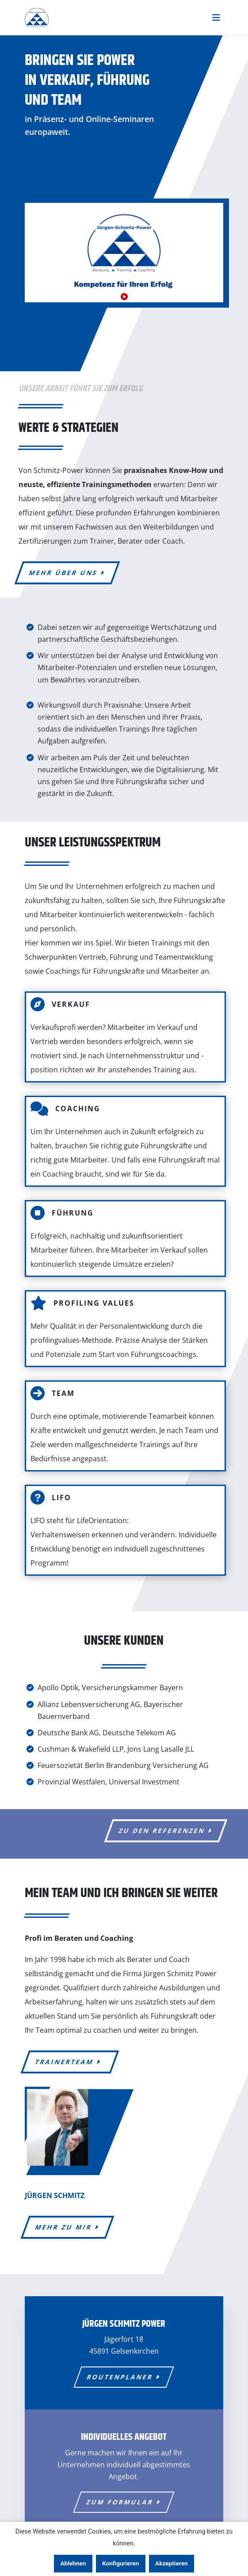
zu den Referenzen (166, 1830)
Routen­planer (124, 2377)
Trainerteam (69, 2062)
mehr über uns (67, 572)
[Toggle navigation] (216, 18)
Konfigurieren (120, 2563)
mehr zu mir (67, 2227)
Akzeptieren (171, 2563)
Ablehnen (73, 2563)
